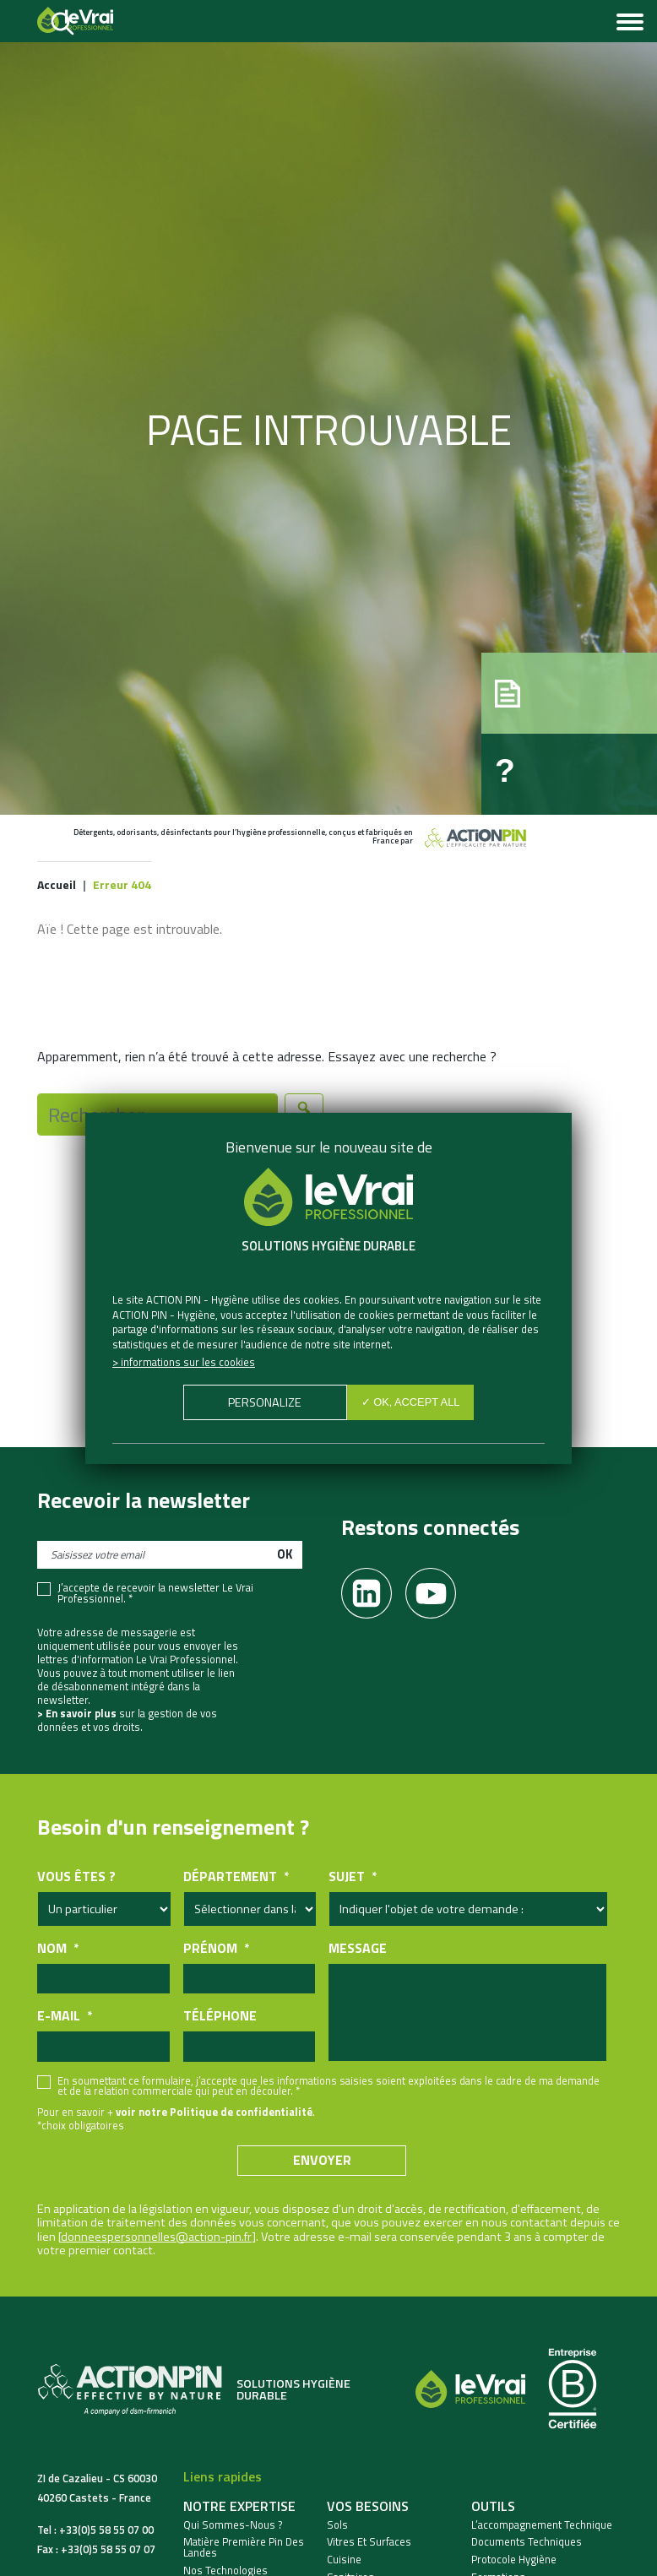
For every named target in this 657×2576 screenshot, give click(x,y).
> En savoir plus (77, 1713)
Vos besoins (368, 2506)
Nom (58, 1948)
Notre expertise (239, 2506)
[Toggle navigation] (629, 24)
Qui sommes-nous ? (233, 2524)
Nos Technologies (225, 2570)
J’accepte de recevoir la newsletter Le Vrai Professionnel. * (155, 1593)
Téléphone (220, 2016)
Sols (337, 2524)
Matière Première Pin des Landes (243, 2547)
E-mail (64, 2016)
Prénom (216, 1948)
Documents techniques (526, 2541)
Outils (493, 2506)
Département (236, 1876)
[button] (569, 693)
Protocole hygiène (514, 2559)
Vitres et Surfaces (369, 2541)
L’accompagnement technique (541, 2524)
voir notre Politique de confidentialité (214, 2111)
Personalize (264, 1402)
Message (357, 1948)
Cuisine (344, 2559)
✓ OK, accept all (410, 1402)
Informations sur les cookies (188, 1361)
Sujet (352, 1876)
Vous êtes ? (76, 1876)
